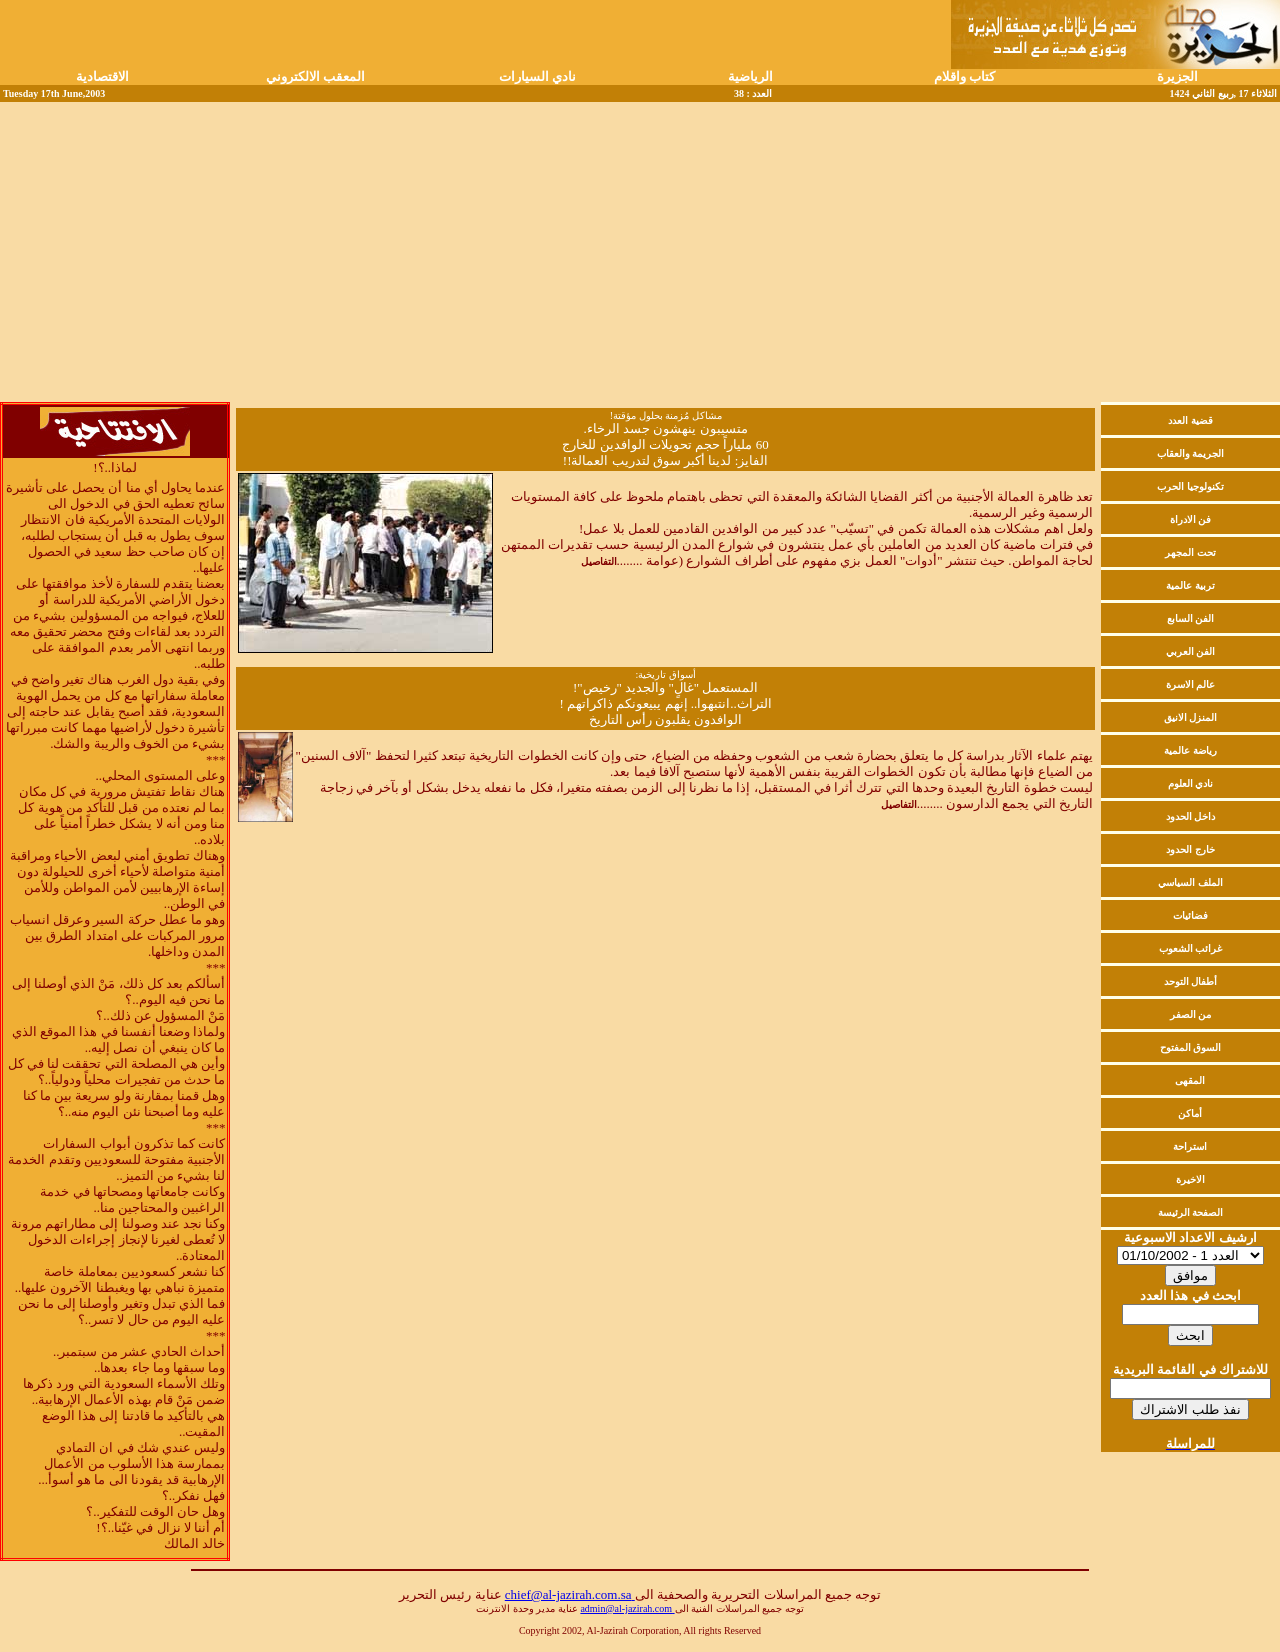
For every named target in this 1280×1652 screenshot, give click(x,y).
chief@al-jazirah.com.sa (570, 1594)
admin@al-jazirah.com (627, 1608)
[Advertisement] (640, 252)
